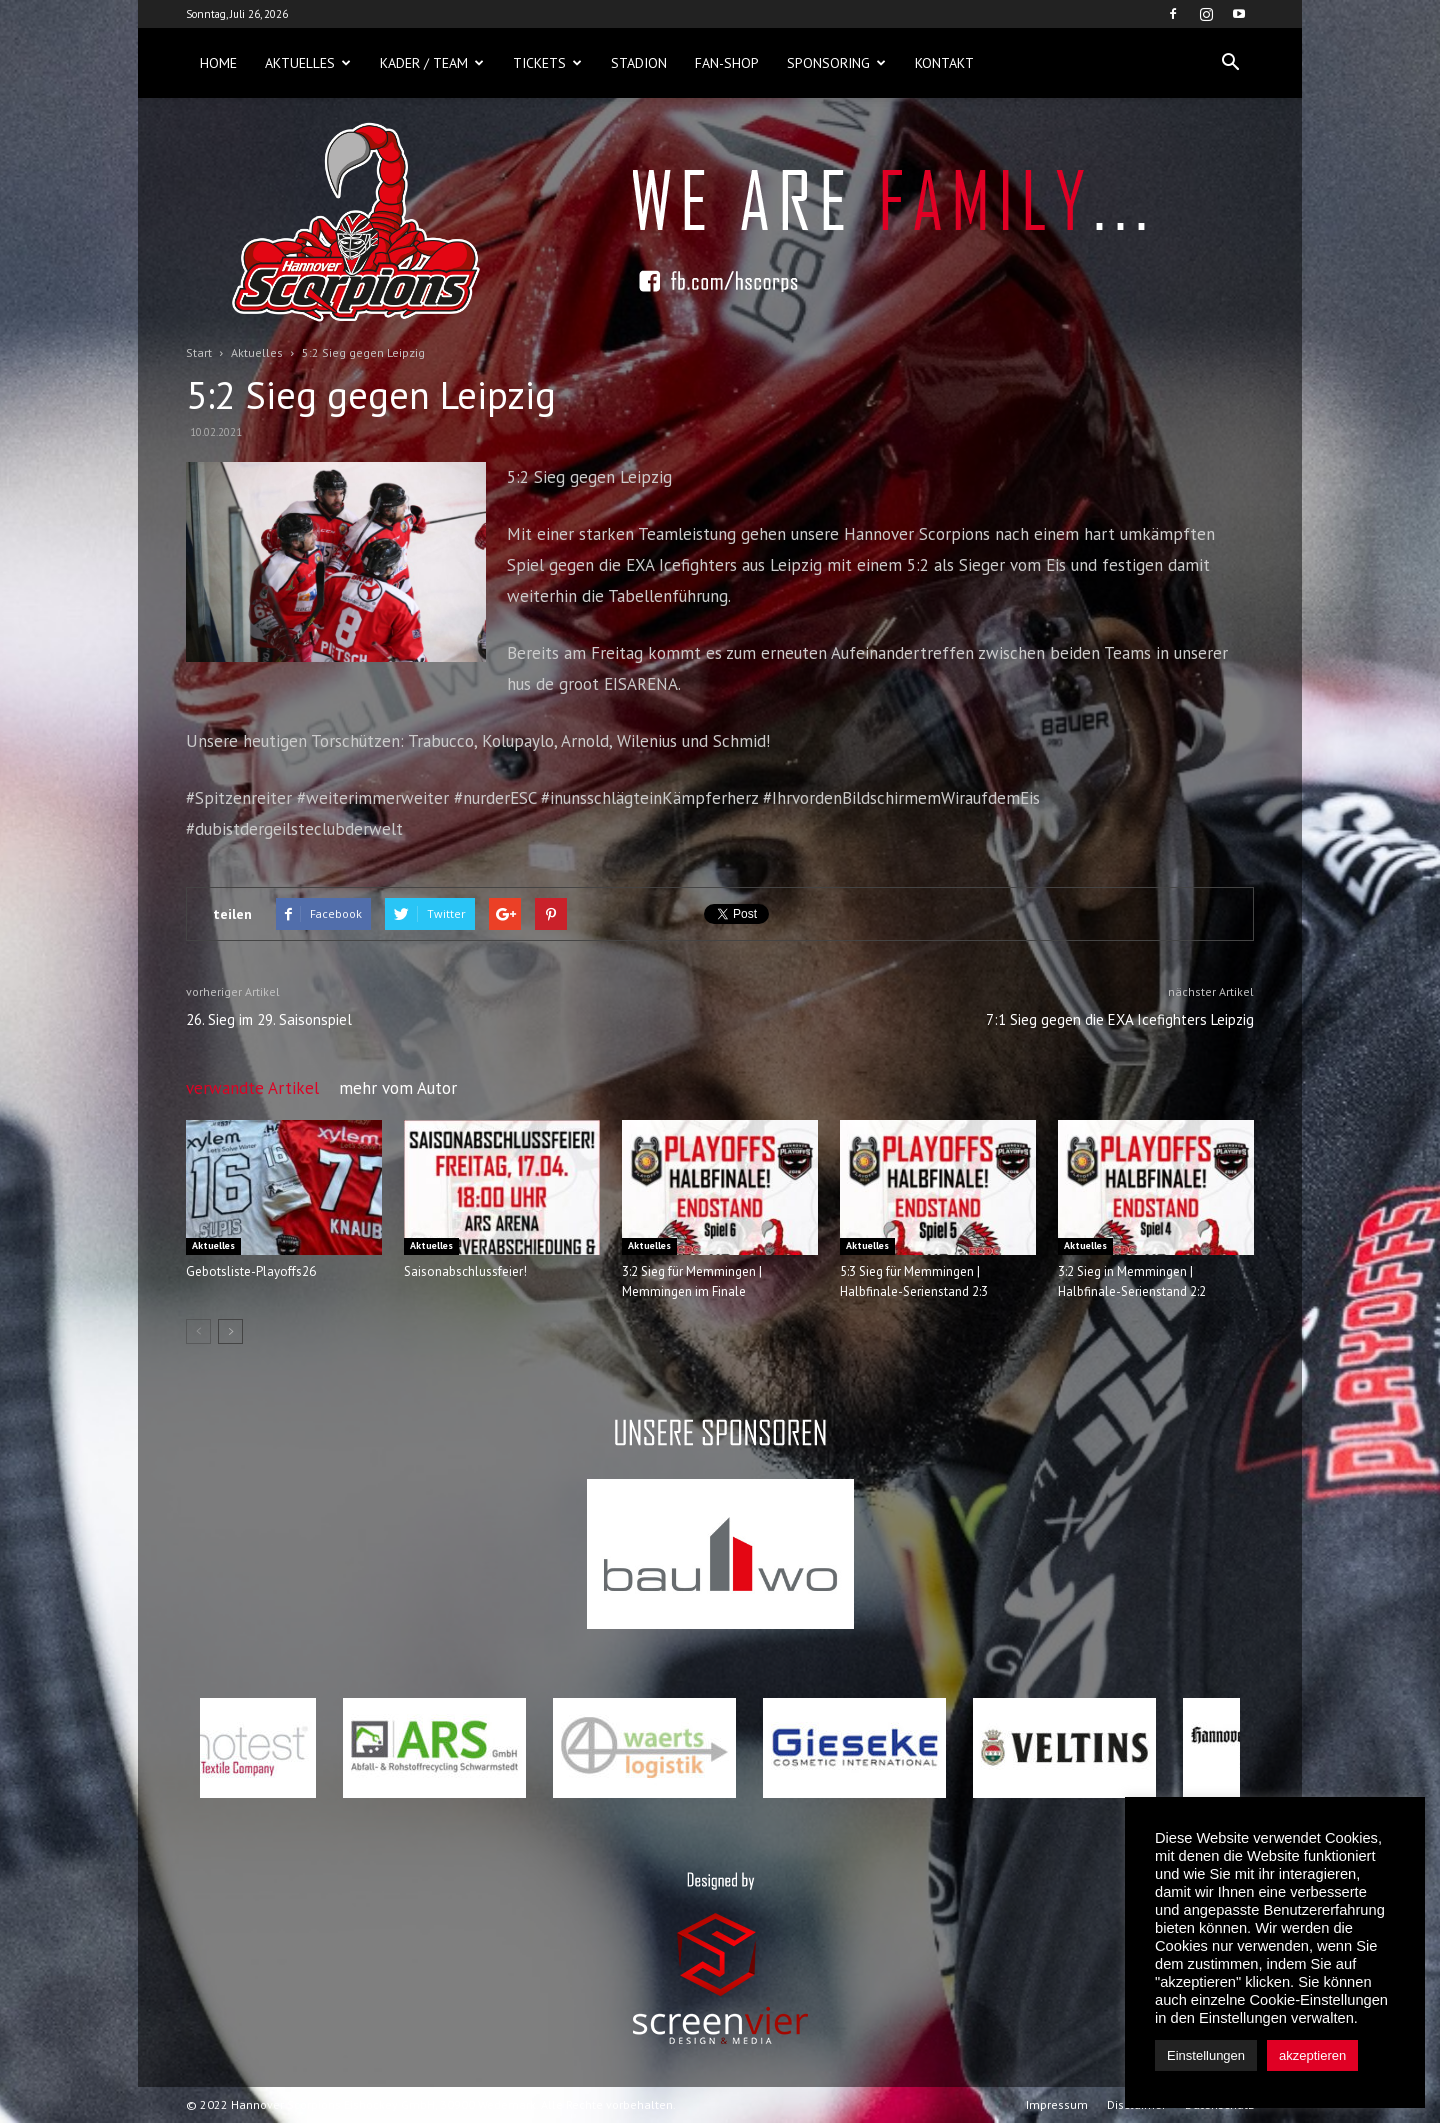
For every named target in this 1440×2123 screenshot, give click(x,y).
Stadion (639, 63)
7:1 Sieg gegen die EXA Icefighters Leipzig (1120, 1019)
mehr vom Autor (398, 1088)
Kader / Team (432, 63)
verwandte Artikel (252, 1088)
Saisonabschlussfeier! (465, 1271)
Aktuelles (308, 63)
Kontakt (944, 63)
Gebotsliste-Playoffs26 (251, 1271)
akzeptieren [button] (1312, 2055)
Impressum (1057, 2104)
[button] (1230, 63)
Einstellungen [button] (1206, 2055)
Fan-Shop (727, 63)
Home (218, 63)
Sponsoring (836, 63)
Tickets (547, 63)
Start (199, 352)
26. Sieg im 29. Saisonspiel (269, 1019)
